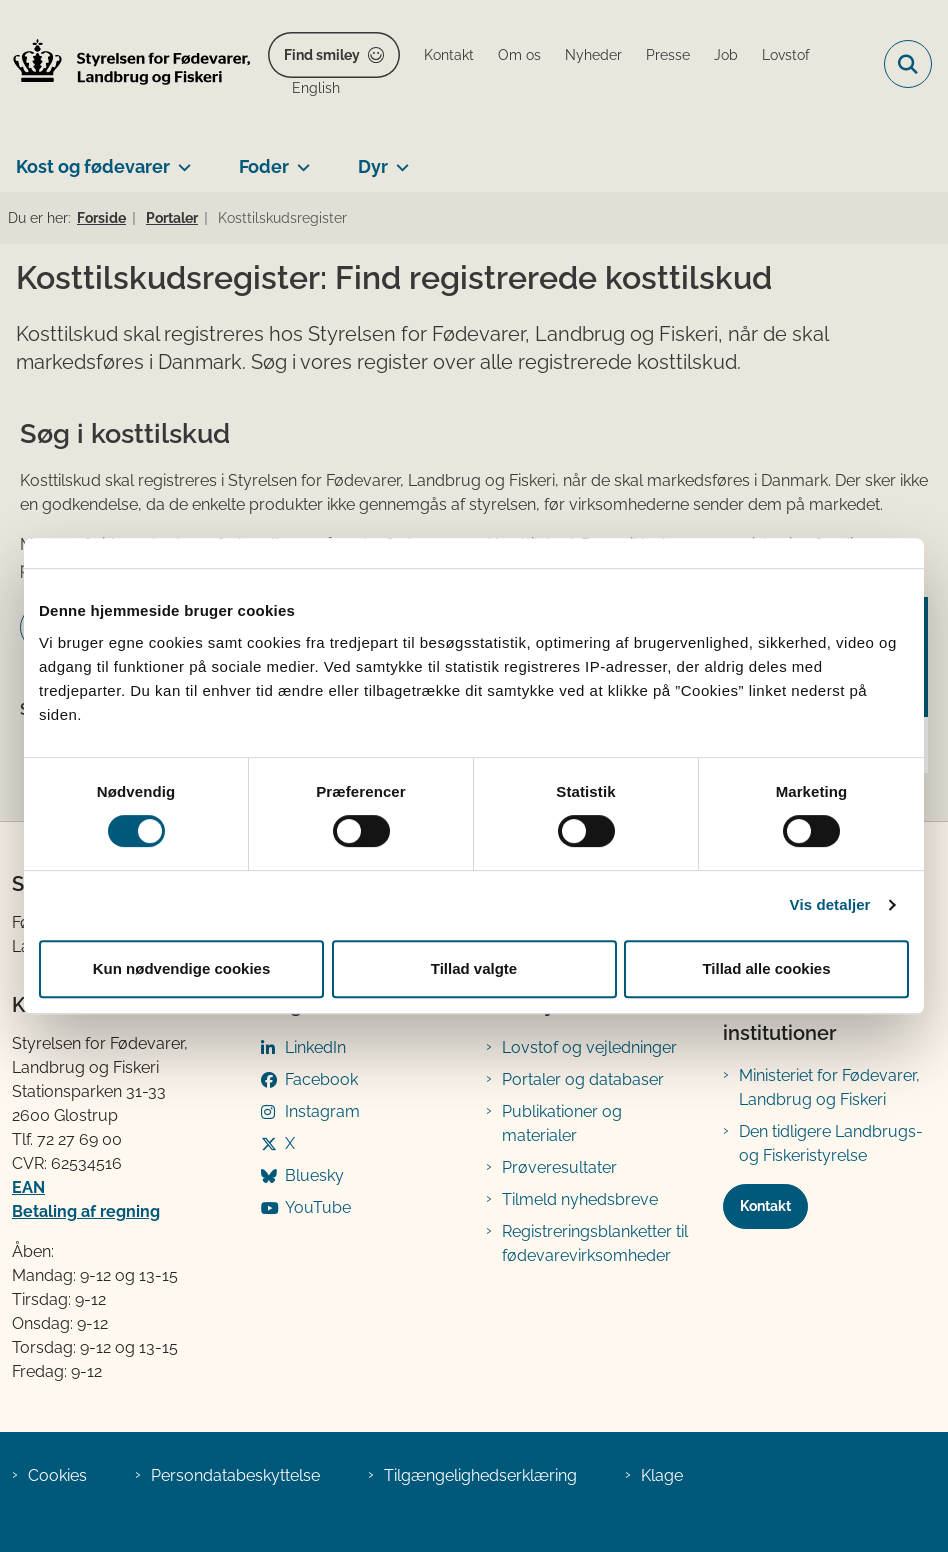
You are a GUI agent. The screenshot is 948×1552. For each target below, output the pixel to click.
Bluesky (314, 1175)
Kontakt (765, 1206)
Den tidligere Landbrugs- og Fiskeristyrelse (831, 1143)
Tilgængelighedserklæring (480, 1475)
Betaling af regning (86, 1211)
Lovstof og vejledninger (589, 1047)
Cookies (57, 1475)
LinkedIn (315, 1047)
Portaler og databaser (583, 1079)
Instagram (322, 1111)
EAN (28, 1187)
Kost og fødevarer (93, 166)
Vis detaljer (830, 904)
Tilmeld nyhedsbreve (580, 1199)
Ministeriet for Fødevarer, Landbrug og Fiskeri (829, 1087)
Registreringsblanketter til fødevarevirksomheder (595, 1243)
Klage (662, 1475)
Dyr (373, 166)
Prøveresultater (559, 1167)
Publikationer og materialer (562, 1123)
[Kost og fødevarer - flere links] (180, 159)
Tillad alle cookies (766, 968)
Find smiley (322, 55)
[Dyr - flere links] (398, 159)
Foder (264, 166)
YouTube (318, 1207)
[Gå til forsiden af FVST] (126, 64)
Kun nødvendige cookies (182, 968)
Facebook (321, 1079)
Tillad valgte (474, 968)
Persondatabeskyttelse (235, 1475)
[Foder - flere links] (299, 159)
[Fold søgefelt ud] (908, 64)
